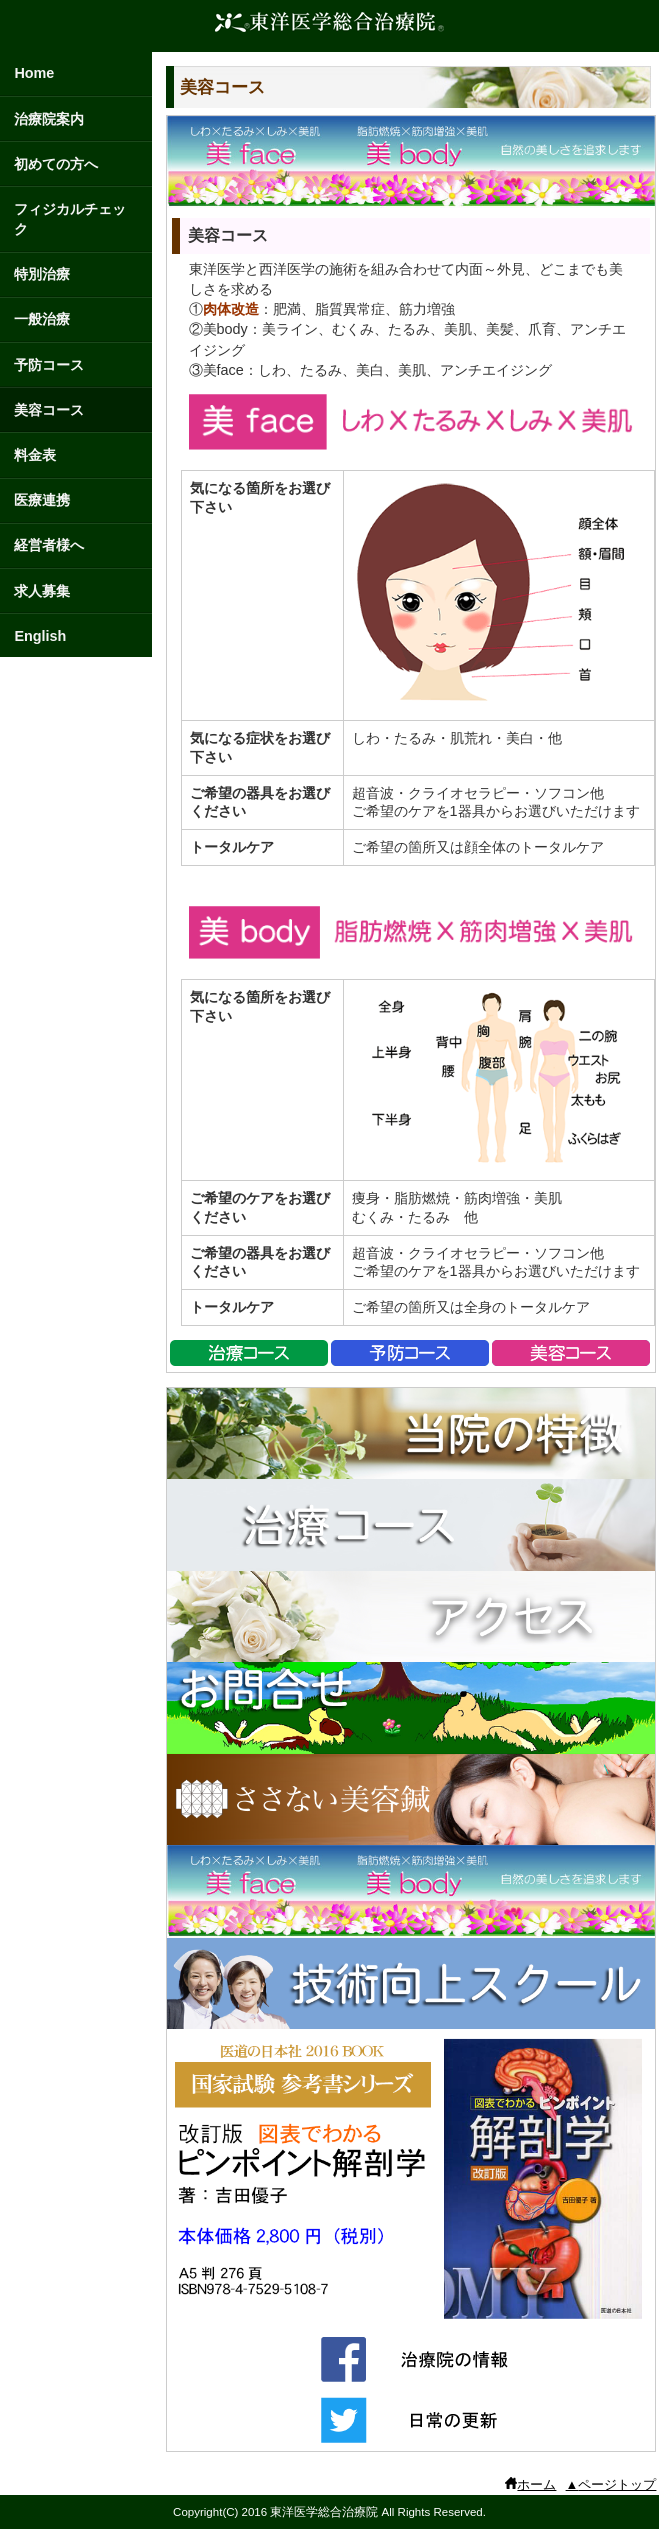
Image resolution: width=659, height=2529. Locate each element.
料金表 (35, 455)
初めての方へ (56, 164)
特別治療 (42, 274)
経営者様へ (49, 545)
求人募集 (42, 591)
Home (34, 73)
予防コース (49, 365)
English (40, 636)
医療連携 (42, 500)
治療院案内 (49, 119)
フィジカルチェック (70, 219)
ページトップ (617, 2484)
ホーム (536, 2484)
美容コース (49, 410)
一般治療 (42, 319)
